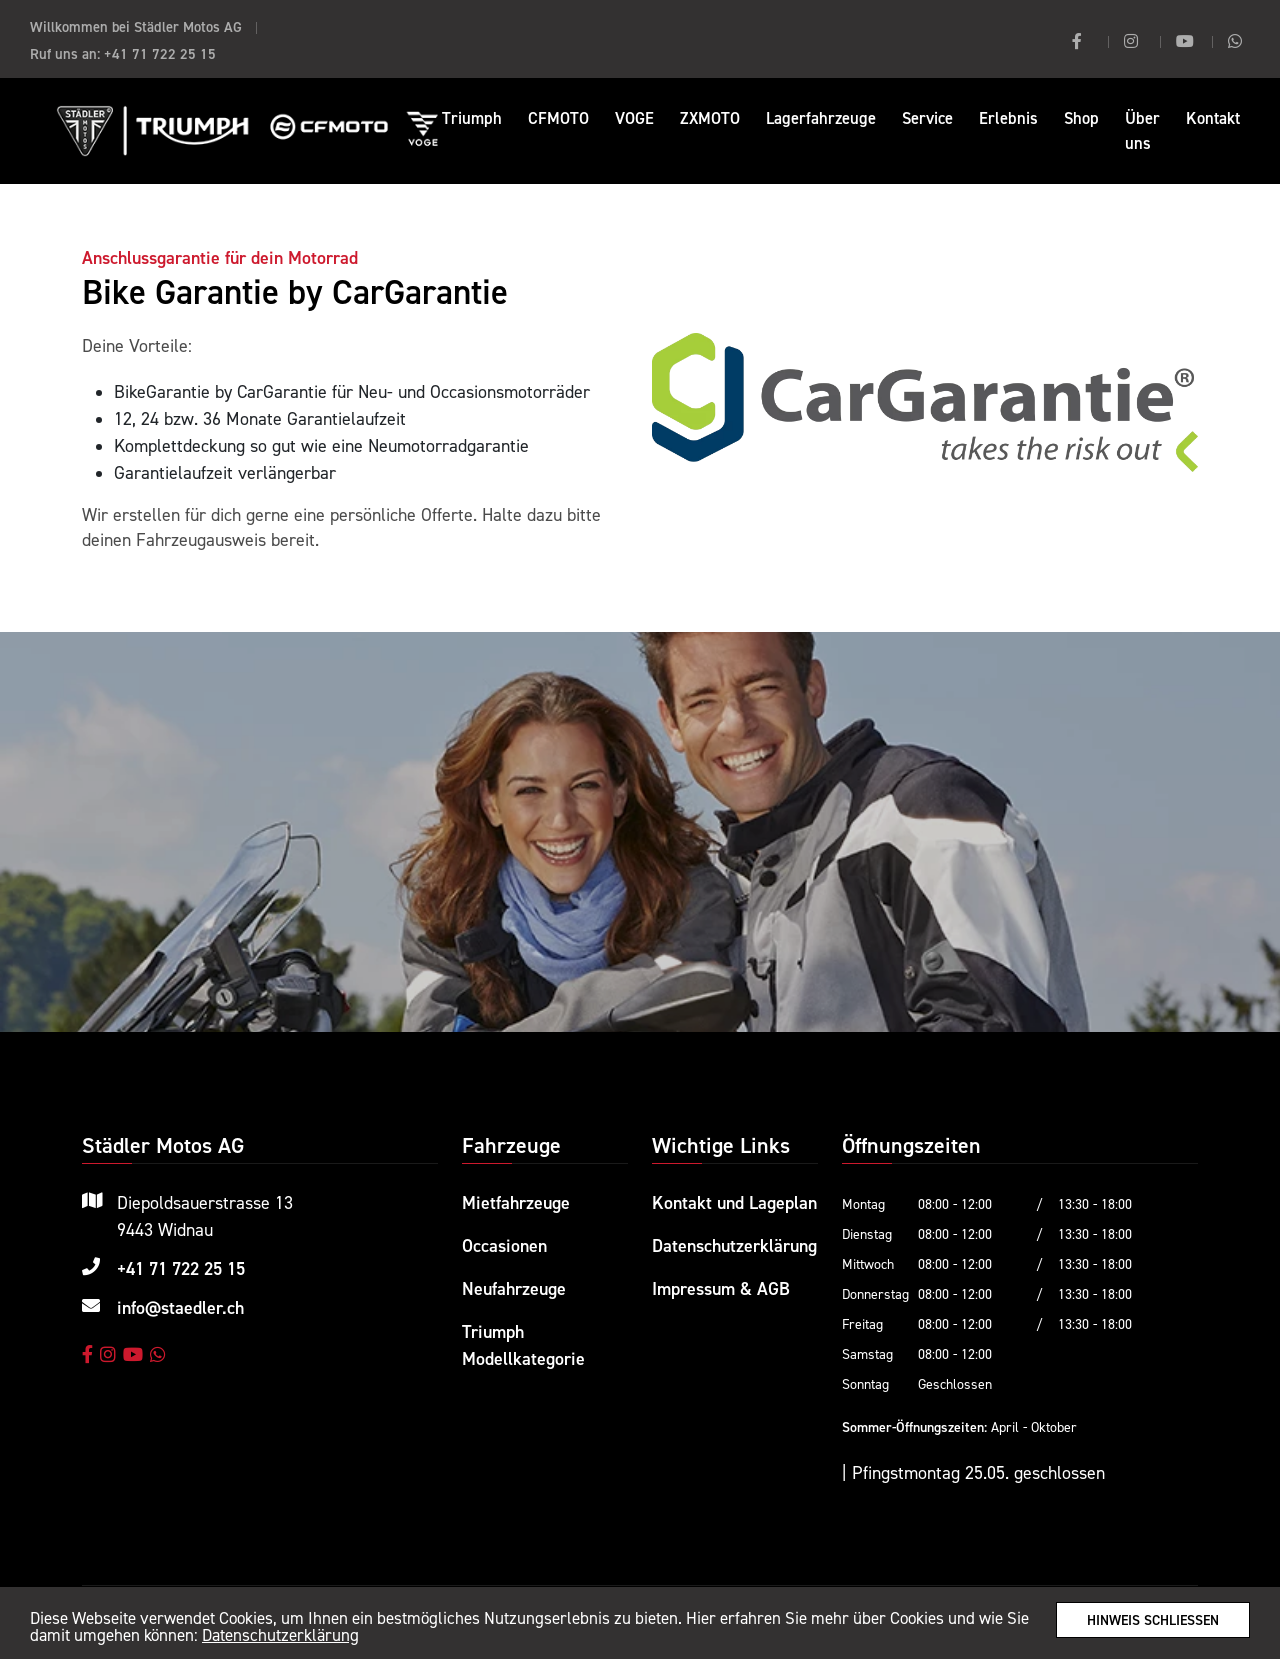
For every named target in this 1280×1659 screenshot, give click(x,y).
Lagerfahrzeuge (821, 118)
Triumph (472, 118)
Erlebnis (1008, 118)
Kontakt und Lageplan (734, 1202)
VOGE (634, 118)
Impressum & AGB (721, 1288)
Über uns (1142, 130)
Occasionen (504, 1245)
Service (927, 118)
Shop (1081, 118)
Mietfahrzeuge (516, 1202)
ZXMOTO (710, 118)
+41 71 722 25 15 (160, 53)
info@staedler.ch (180, 1307)
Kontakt (1213, 118)
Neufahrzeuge (514, 1288)
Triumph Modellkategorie (523, 1345)
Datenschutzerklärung (280, 1636)
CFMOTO (558, 118)
